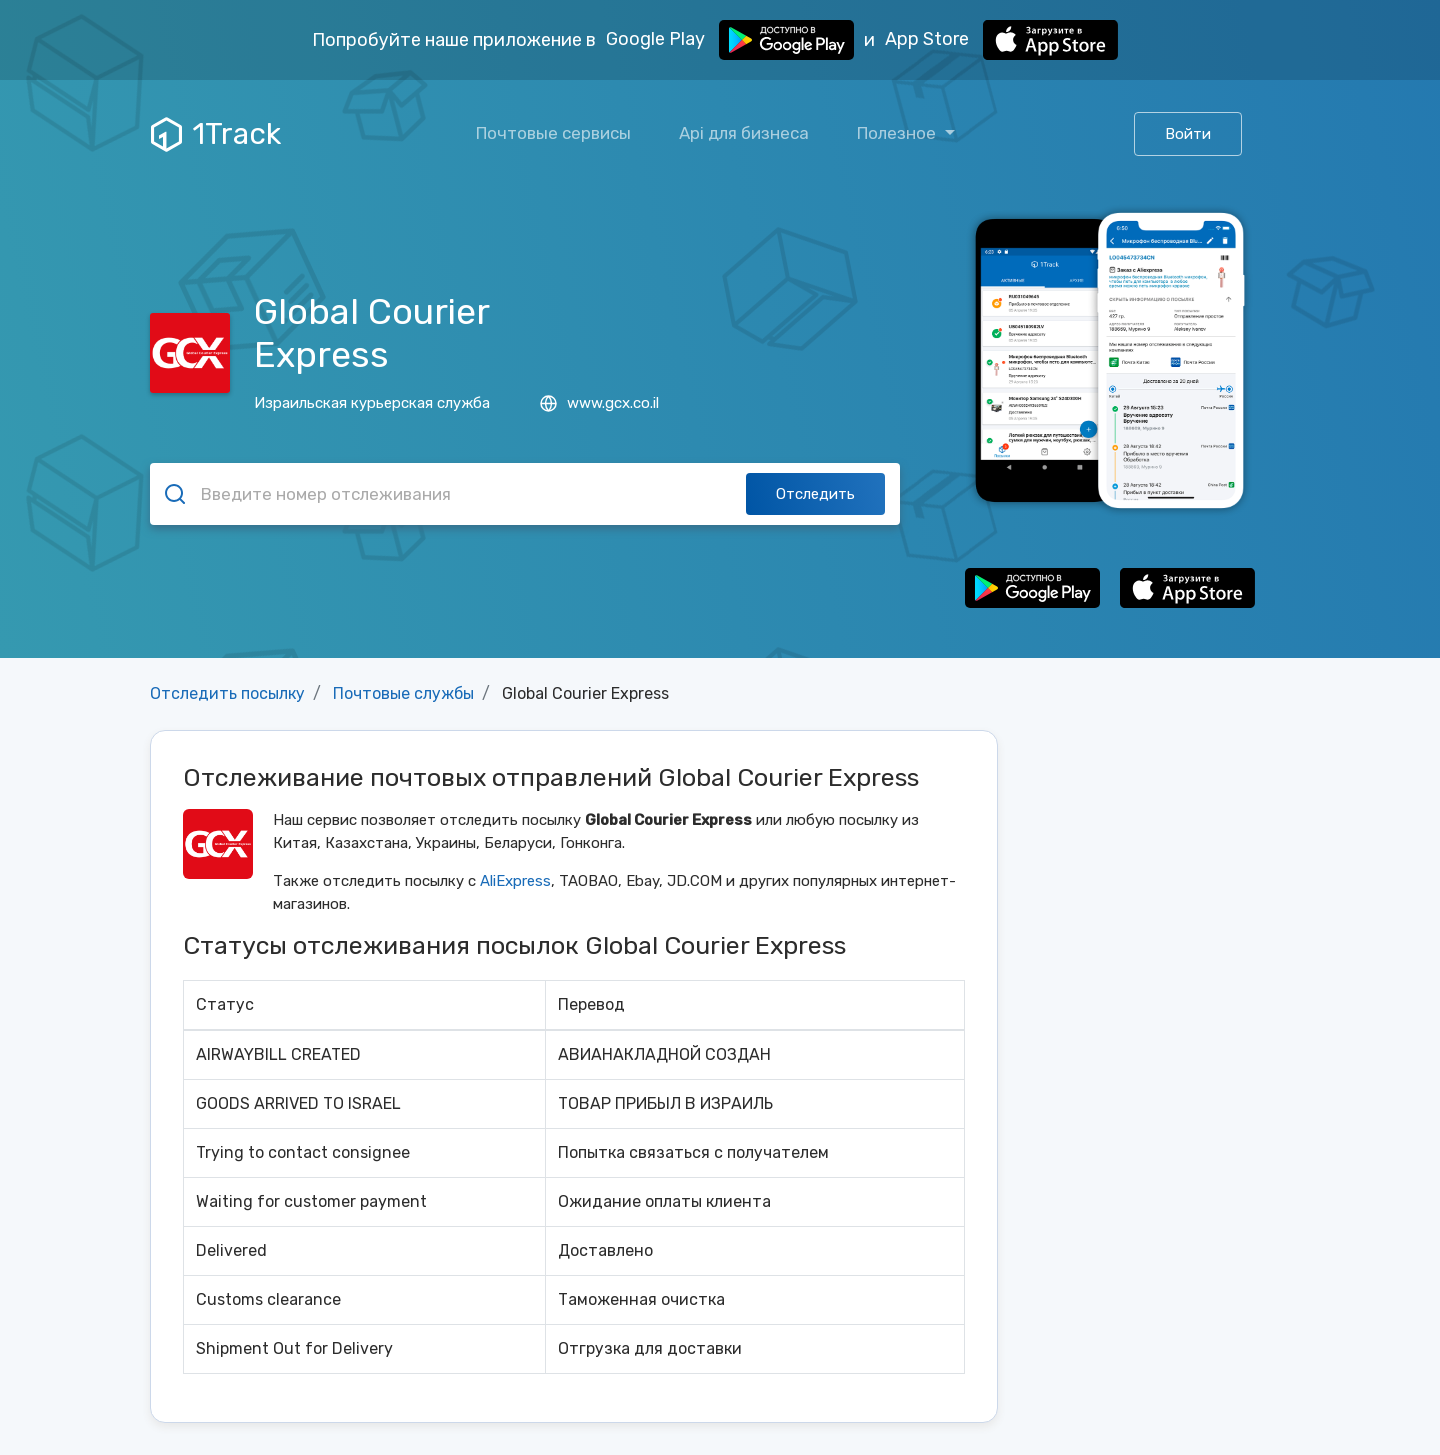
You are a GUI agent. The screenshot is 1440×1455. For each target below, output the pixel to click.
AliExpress (515, 881)
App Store (1001, 40)
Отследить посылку (227, 693)
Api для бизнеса (744, 133)
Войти (1188, 134)
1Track (216, 134)
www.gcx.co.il (599, 403)
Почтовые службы (403, 693)
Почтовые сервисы (553, 133)
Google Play (730, 40)
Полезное (898, 133)
